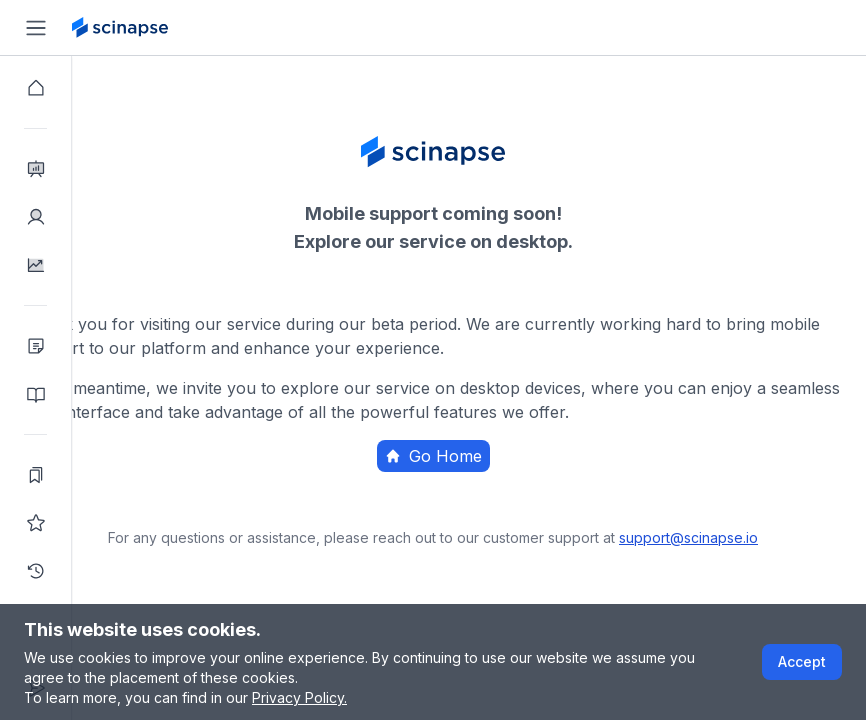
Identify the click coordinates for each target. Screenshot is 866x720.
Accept (802, 661)
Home (541, 495)
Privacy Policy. (299, 697)
